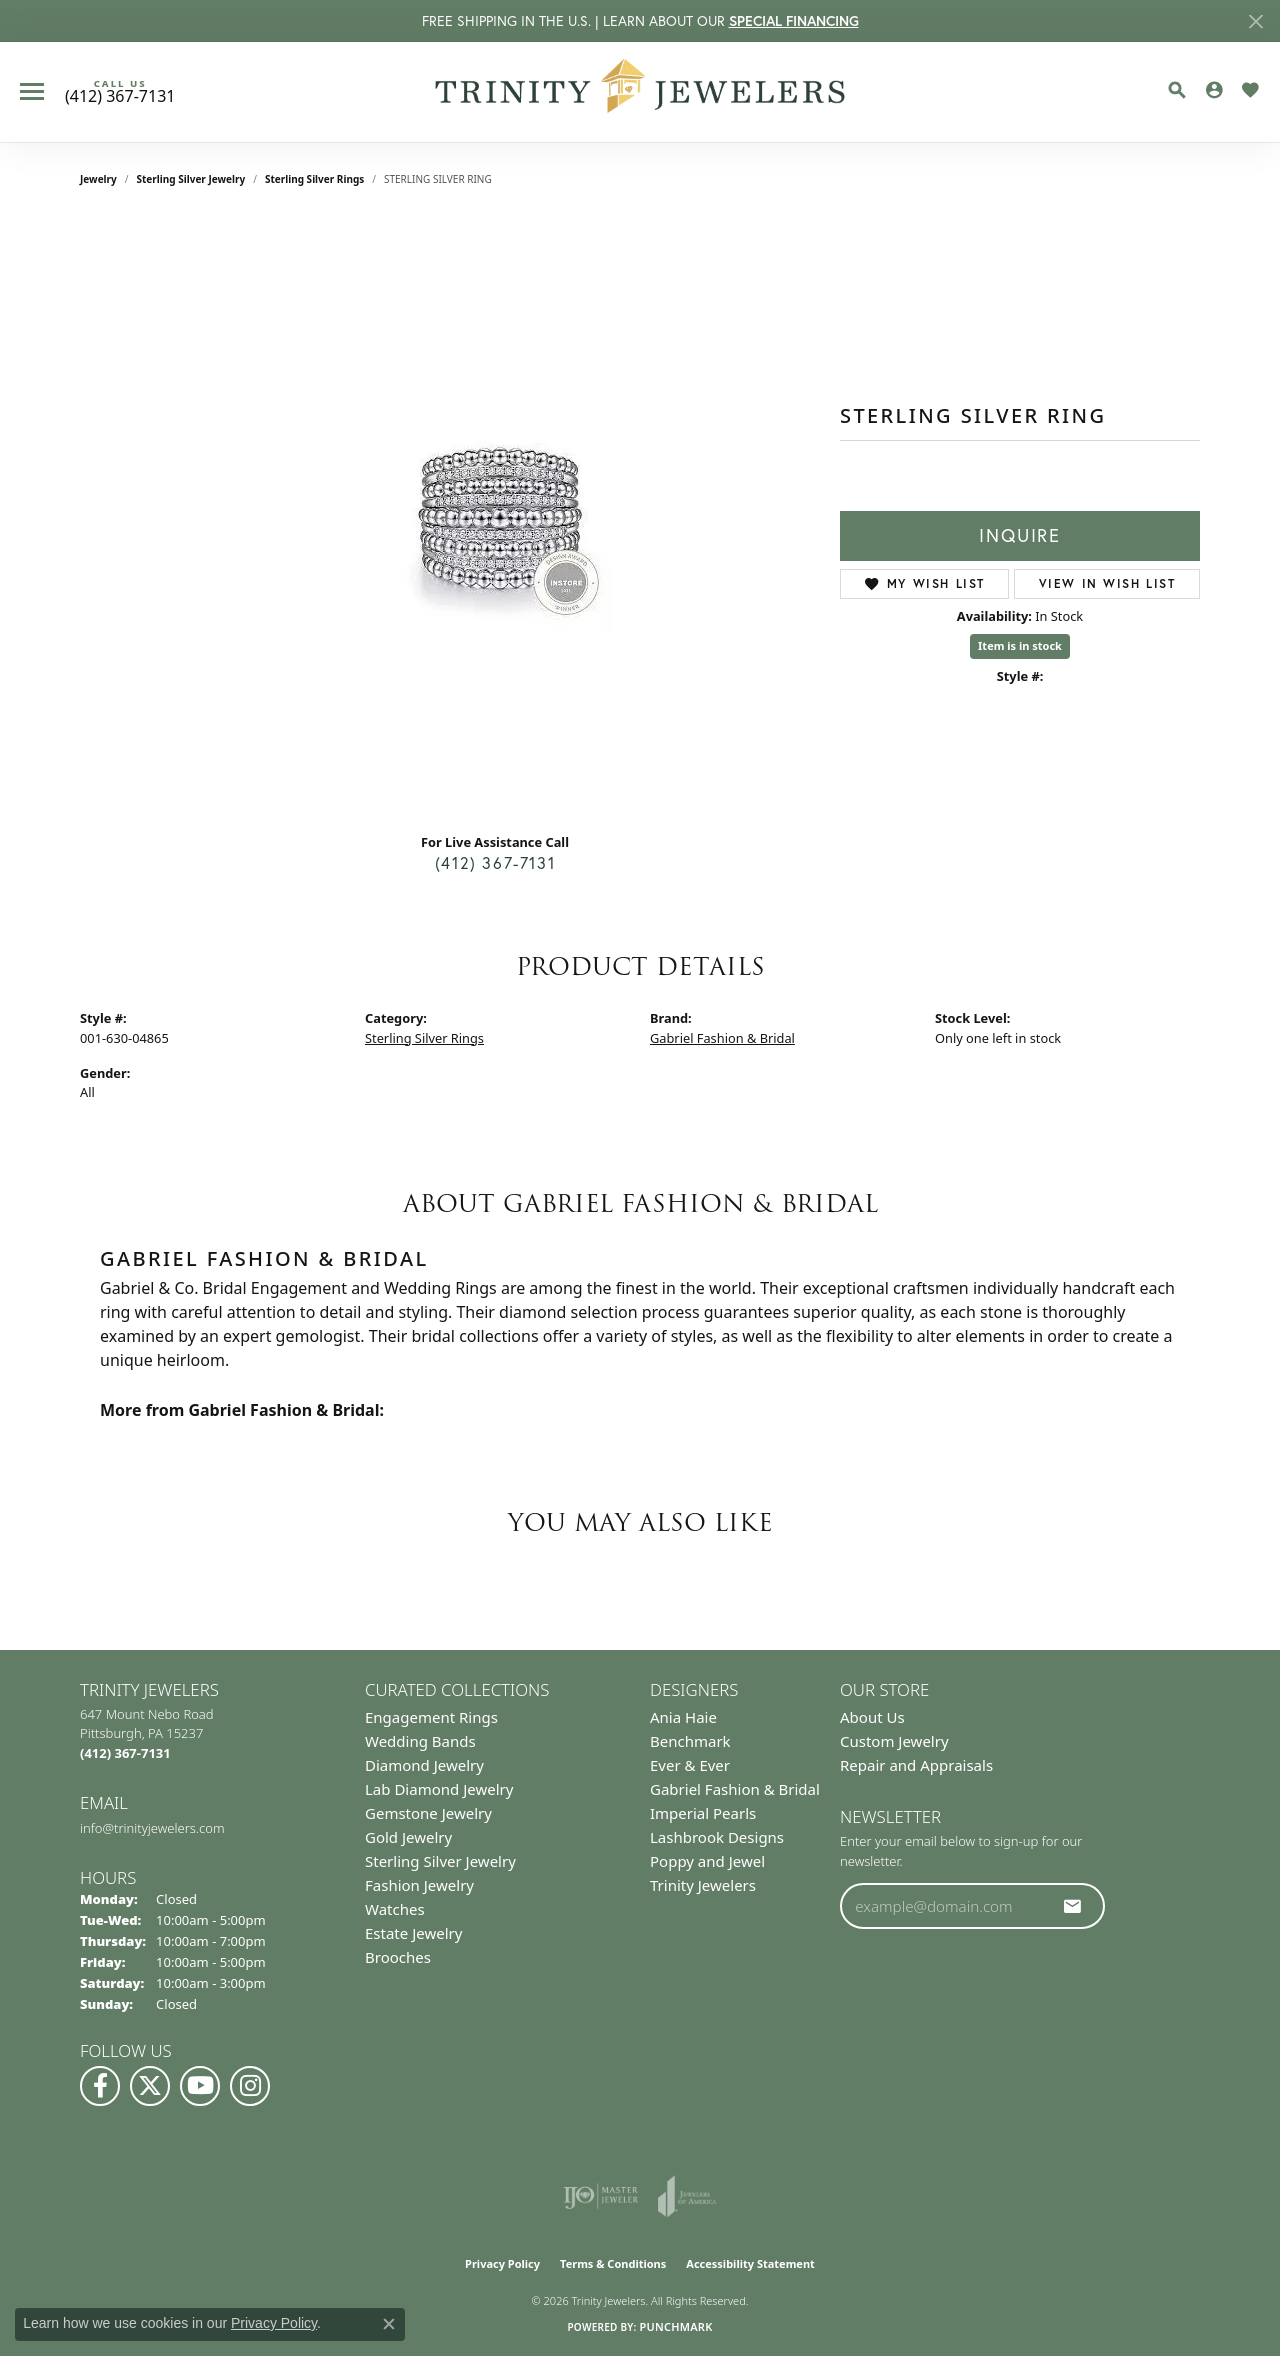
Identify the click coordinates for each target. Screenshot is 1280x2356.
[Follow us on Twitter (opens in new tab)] (150, 2086)
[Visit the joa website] (687, 2196)
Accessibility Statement (750, 2263)
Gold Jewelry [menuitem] (408, 1837)
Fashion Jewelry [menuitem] (419, 1885)
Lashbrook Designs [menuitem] (717, 1837)
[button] (1177, 90)
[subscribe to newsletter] (1073, 1906)
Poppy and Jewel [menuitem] (707, 1861)
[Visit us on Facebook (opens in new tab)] (100, 2086)
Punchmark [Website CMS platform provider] (675, 2326)
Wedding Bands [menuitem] (420, 1741)
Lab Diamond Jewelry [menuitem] (439, 1789)
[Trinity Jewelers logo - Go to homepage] (640, 92)
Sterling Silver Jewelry (191, 179)
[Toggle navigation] (32, 91)
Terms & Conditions (613, 2263)
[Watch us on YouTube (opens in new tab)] (200, 2086)
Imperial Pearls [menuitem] (703, 1813)
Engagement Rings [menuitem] (431, 1717)
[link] (120, 92)
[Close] (1255, 21)
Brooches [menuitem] (398, 1957)
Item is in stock (1020, 645)
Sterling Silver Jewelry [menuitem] (440, 1861)
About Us (872, 1717)
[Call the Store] (125, 1753)
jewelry (98, 179)
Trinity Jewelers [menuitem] (703, 1885)
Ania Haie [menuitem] (683, 1717)
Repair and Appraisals (916, 1765)
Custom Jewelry (894, 1741)
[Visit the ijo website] (600, 2196)
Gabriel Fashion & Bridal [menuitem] (735, 1789)
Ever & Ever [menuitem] (690, 1765)
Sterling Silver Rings (314, 179)
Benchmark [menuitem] (690, 1741)
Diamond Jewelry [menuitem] (424, 1765)
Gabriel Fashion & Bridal (722, 1038)
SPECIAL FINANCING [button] (794, 21)
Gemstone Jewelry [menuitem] (428, 1813)
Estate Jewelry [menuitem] (413, 1933)
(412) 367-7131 (495, 863)
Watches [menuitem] (395, 1909)
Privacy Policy (502, 2263)
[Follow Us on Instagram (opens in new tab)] (250, 2086)
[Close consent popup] (389, 2324)
